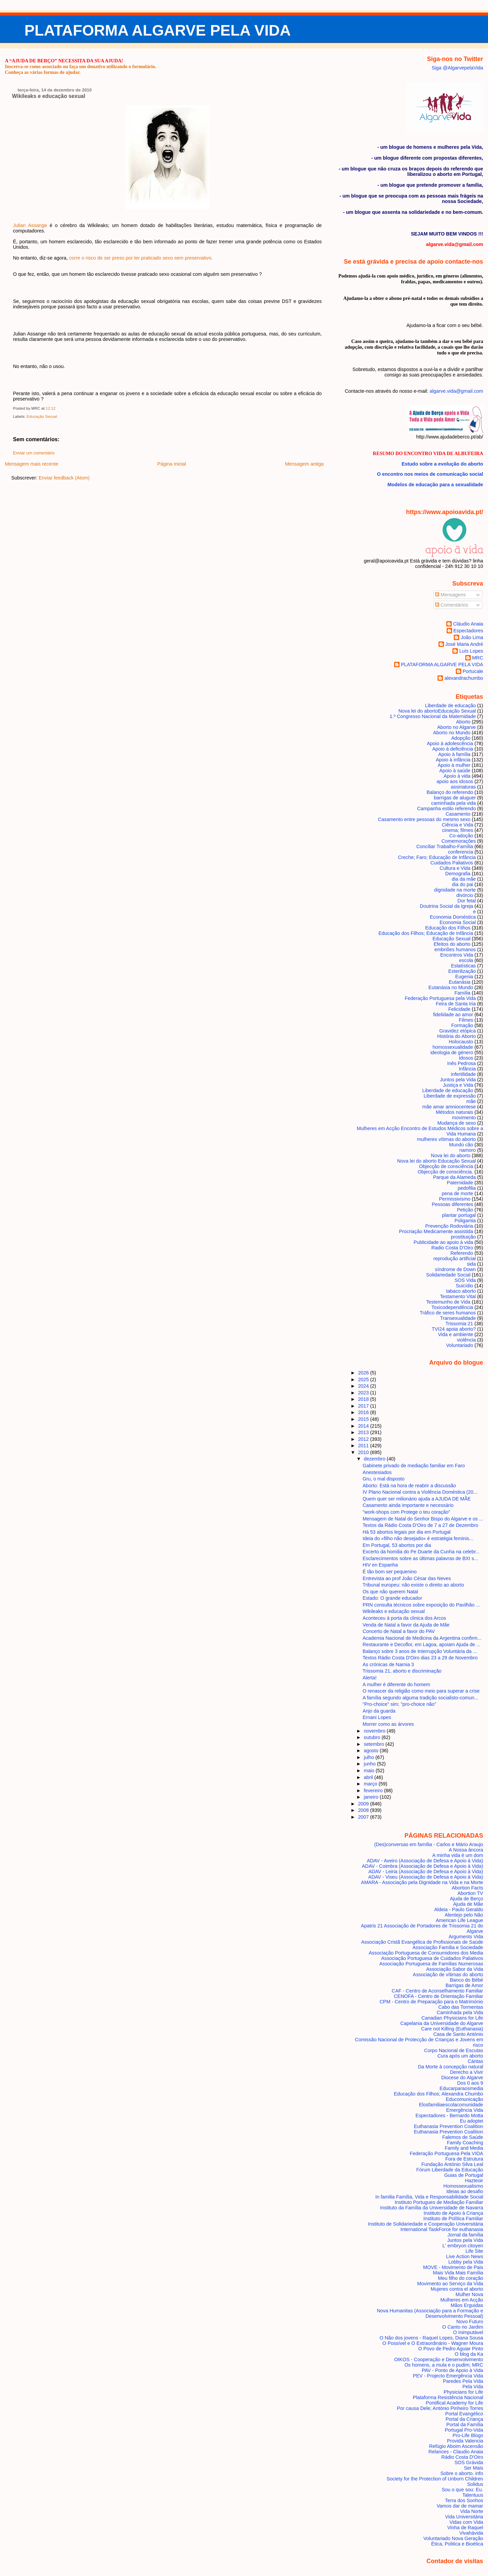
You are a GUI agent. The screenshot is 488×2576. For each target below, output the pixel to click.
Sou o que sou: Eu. (462, 2489)
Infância (467, 1068)
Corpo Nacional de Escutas (453, 2050)
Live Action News (464, 2256)
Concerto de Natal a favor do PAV (399, 1631)
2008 (364, 1810)
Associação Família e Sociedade (447, 1947)
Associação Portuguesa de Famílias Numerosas (431, 1963)
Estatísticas (463, 965)
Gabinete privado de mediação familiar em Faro (414, 1465)
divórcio (464, 895)
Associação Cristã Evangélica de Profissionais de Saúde (422, 1942)
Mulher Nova (469, 2294)
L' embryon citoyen (463, 2245)
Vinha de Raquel (465, 2527)
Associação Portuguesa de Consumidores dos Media (426, 1953)
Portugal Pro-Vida (464, 2430)
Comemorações (459, 841)
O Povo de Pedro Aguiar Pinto (450, 2348)
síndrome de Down (455, 1269)
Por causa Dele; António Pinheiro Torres (440, 2408)
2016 (364, 1412)
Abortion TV (470, 1893)
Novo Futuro (469, 2321)
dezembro (375, 1458)
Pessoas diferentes (452, 1204)
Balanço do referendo (450, 792)
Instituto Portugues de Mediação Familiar (439, 2202)
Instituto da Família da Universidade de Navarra (431, 2207)
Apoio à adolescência (450, 743)
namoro (467, 1150)
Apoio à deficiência (452, 749)
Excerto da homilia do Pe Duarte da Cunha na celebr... (421, 1551)
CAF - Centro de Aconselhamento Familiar (437, 1991)
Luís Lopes (471, 651)
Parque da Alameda (454, 1177)
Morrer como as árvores (388, 1724)
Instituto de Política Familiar (453, 2218)
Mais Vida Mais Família (458, 2272)
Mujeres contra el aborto (457, 2289)
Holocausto (461, 1041)
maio (369, 1770)
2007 (364, 1817)
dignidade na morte (455, 890)
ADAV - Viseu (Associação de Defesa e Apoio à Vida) (425, 1877)
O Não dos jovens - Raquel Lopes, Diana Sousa (431, 2337)
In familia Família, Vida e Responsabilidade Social (429, 2197)
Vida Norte (471, 2511)
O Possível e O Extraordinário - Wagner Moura (432, 2343)
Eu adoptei (471, 2121)
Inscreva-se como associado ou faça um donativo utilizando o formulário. (80, 66)
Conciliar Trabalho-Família (444, 846)
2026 (364, 1372)
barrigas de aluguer (455, 797)
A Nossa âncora (466, 1850)
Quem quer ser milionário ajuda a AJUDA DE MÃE (417, 1498)
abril (369, 1777)
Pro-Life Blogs (467, 2435)
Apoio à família (454, 754)
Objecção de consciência (446, 1166)
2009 (364, 1803)
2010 (364, 1452)
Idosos (466, 1058)
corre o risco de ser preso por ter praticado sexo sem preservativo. (141, 258)
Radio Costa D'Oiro (452, 1247)
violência (466, 1340)
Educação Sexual (42, 416)
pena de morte (457, 1193)
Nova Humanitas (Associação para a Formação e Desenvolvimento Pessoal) (430, 2313)
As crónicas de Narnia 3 (388, 1664)
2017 (364, 1406)
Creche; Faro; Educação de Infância (437, 857)
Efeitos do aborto (452, 944)
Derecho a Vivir (466, 2072)
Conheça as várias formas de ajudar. (42, 72)
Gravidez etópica (457, 1031)
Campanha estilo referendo (446, 808)
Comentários (451, 605)
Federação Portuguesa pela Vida (440, 998)
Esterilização (462, 971)
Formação (462, 1025)
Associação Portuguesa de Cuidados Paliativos (432, 1958)
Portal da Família (464, 2424)
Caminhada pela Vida (460, 2012)
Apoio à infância (453, 759)
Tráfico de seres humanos (448, 1312)
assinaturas (463, 787)
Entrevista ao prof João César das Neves (407, 1578)
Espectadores (468, 630)
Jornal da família (465, 2234)
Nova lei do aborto (451, 1155)
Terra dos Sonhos (464, 2500)
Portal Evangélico (464, 2413)
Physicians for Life (463, 2392)
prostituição (463, 1237)
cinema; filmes (457, 830)
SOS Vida (465, 1280)
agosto (372, 1750)
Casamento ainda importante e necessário (408, 1505)
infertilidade (463, 1074)
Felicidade (459, 1009)
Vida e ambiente (455, 1334)
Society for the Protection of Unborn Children (435, 2478)
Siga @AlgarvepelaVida (457, 67)
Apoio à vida (457, 776)
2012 (364, 1439)
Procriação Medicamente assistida (436, 1231)
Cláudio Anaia (468, 624)
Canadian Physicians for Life (452, 2018)
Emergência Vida (464, 2110)
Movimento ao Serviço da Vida (450, 2283)
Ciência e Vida (457, 824)
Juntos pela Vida (458, 1079)
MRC (477, 657)
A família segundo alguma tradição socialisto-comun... (420, 1697)
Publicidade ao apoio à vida (443, 1242)
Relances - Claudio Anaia (455, 2451)
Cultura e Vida (455, 868)
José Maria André (464, 644)
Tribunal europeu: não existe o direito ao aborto (413, 1585)
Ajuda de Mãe (468, 1904)
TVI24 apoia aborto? (454, 1329)
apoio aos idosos (454, 781)
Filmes (466, 1020)
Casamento (458, 814)
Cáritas (475, 2061)
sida (471, 1264)
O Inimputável (468, 2332)
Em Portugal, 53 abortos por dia (397, 1545)
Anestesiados (377, 1472)
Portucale (473, 671)
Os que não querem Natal (390, 1591)
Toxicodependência (452, 1307)
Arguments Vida (466, 1936)
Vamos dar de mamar (460, 2506)
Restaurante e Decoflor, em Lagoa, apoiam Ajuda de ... (422, 1644)
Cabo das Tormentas (460, 2007)
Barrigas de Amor (464, 1985)
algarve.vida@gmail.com (456, 391)
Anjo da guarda (379, 1711)
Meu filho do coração (460, 2278)
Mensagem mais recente (31, 464)
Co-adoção (461, 835)
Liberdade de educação (447, 1090)
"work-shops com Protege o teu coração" (406, 1512)
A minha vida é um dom (457, 1855)
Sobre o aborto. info (461, 2473)
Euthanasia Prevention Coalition (448, 2126)
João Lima (472, 637)
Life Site (474, 2251)
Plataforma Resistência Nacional (448, 2397)
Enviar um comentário (34, 453)
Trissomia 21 (459, 1323)
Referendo (461, 1253)
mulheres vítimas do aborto (446, 1139)
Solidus (475, 2484)
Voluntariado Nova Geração (453, 2538)
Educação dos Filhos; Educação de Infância (426, 933)
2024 (364, 1386)
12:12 (51, 408)
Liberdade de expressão (450, 1096)
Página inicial (171, 464)
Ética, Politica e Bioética (457, 2544)
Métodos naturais (454, 1112)
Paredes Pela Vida (463, 2381)
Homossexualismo (463, 2186)
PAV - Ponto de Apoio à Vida (452, 2370)
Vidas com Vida (466, 2522)
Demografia (457, 873)
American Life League (459, 1920)
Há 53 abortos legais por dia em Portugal (407, 1532)
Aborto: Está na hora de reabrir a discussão (409, 1485)
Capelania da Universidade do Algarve (441, 2023)
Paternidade (460, 1182)
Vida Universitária (464, 2516)
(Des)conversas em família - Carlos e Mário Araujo (428, 1844)
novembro (375, 1731)
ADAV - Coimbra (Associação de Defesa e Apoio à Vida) (422, 1866)
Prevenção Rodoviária (449, 1226)
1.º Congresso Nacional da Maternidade (433, 716)
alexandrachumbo (463, 678)
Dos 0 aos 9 (470, 2083)
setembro (374, 1744)
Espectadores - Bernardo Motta (449, 2115)
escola (466, 960)
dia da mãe (464, 879)
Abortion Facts (467, 1887)
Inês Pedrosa (461, 1063)
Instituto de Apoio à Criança (453, 2213)
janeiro (372, 1797)
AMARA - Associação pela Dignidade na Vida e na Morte (422, 1882)
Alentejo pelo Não (464, 1915)
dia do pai (462, 884)
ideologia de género (451, 1052)
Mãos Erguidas (467, 2305)
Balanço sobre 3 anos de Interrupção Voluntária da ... (420, 1651)
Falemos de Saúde (462, 2137)
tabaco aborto (461, 1291)
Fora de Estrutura (464, 2159)
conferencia (460, 852)
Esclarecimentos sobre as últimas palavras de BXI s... (420, 1558)
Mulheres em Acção (462, 2300)
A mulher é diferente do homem (396, 1684)
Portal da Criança (464, 2419)
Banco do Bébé (466, 1980)
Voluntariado (459, 1345)
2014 (364, 1426)
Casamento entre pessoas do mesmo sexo (424, 819)
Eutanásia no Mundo (450, 987)
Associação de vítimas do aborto (448, 1974)
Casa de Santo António (458, 2034)
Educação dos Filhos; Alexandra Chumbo (438, 2094)
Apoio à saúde (454, 770)
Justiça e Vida (458, 1085)
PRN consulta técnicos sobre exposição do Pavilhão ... (421, 1605)
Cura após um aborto (460, 2056)
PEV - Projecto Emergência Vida (448, 2375)
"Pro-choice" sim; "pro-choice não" (399, 1704)
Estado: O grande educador (392, 1598)
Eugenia (464, 976)
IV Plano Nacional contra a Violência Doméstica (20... (420, 1492)
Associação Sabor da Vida (454, 1969)
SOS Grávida (468, 2462)
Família (462, 993)
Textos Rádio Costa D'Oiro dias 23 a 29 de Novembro (420, 1657)
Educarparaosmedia (461, 2088)
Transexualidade (458, 1318)
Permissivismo (455, 1199)
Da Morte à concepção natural (450, 2066)
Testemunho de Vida (448, 1302)
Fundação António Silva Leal (452, 2164)
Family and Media (464, 2148)
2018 (364, 1399)
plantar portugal (459, 1215)
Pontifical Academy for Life (454, 2403)
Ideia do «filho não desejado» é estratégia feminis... (418, 1538)
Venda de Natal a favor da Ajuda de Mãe (406, 1625)
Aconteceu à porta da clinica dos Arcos (404, 1618)
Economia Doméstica (453, 917)
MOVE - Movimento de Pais (453, 2267)
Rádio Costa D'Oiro (462, 2457)
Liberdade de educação (450, 705)
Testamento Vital (458, 1296)
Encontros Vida (456, 955)
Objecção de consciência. (445, 1171)
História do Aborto (456, 1036)
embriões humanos (455, 949)
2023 (364, 1392)
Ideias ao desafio (464, 2191)
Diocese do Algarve (462, 2077)
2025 (364, 1379)
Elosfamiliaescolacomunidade (451, 2104)
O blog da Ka (469, 2354)
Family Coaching (465, 2142)
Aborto (463, 721)
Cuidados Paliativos (451, 862)
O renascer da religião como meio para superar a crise (421, 1691)
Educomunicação (464, 2099)
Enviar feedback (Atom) (64, 478)
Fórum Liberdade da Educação (449, 2169)
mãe (471, 1101)
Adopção (460, 738)
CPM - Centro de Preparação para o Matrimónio (431, 2001)
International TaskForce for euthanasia (442, 2229)
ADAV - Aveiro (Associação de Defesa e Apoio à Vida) (425, 1860)
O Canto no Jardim (462, 2327)
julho (369, 1757)
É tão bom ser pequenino (390, 1571)
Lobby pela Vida (465, 2262)
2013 (364, 1432)
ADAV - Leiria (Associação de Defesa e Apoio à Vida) (425, 1871)
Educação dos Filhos (447, 928)
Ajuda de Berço (466, 1898)
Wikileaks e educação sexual (48, 96)
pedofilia (467, 1188)
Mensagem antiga (304, 464)
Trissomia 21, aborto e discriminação (402, 1671)
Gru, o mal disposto (384, 1478)
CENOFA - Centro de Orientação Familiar (438, 1996)
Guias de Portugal (463, 2175)
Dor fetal (467, 900)
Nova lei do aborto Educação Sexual (436, 1161)
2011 (364, 1445)
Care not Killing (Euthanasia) (452, 2028)
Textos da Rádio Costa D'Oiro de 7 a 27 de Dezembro (420, 1525)
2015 (364, 1419)
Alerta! (370, 1677)
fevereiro (374, 1790)
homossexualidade (452, 1047)
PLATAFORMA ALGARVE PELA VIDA (157, 30)
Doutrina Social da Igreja (446, 906)
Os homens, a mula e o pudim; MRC (443, 2365)
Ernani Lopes (377, 1717)
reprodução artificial (454, 1258)
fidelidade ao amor (453, 1014)
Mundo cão (461, 1144)
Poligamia (465, 1220)
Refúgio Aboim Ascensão (456, 2446)
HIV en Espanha (380, 1565)
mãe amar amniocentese (449, 1106)
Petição (465, 1209)
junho (370, 1763)
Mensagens (450, 594)
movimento (464, 1117)
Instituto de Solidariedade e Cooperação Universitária (425, 2224)
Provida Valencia (465, 2441)
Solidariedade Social (448, 1274)
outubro (373, 1737)
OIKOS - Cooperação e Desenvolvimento (438, 2359)
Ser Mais (473, 2468)
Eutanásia (459, 982)
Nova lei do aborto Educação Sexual (437, 711)
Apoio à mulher (454, 765)
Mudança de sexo (457, 1123)
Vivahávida (471, 2533)
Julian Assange (30, 225)
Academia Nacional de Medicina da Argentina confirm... (422, 1638)
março (371, 1783)
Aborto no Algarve (456, 727)
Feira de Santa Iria (456, 1003)
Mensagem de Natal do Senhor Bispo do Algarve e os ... (423, 1518)
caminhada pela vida (453, 803)
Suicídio (464, 1285)
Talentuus (472, 2495)
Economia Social (458, 922)
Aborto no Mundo (451, 732)
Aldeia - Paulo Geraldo (458, 1909)
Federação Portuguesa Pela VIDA (446, 2153)
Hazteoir (474, 2180)
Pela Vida (472, 2386)
